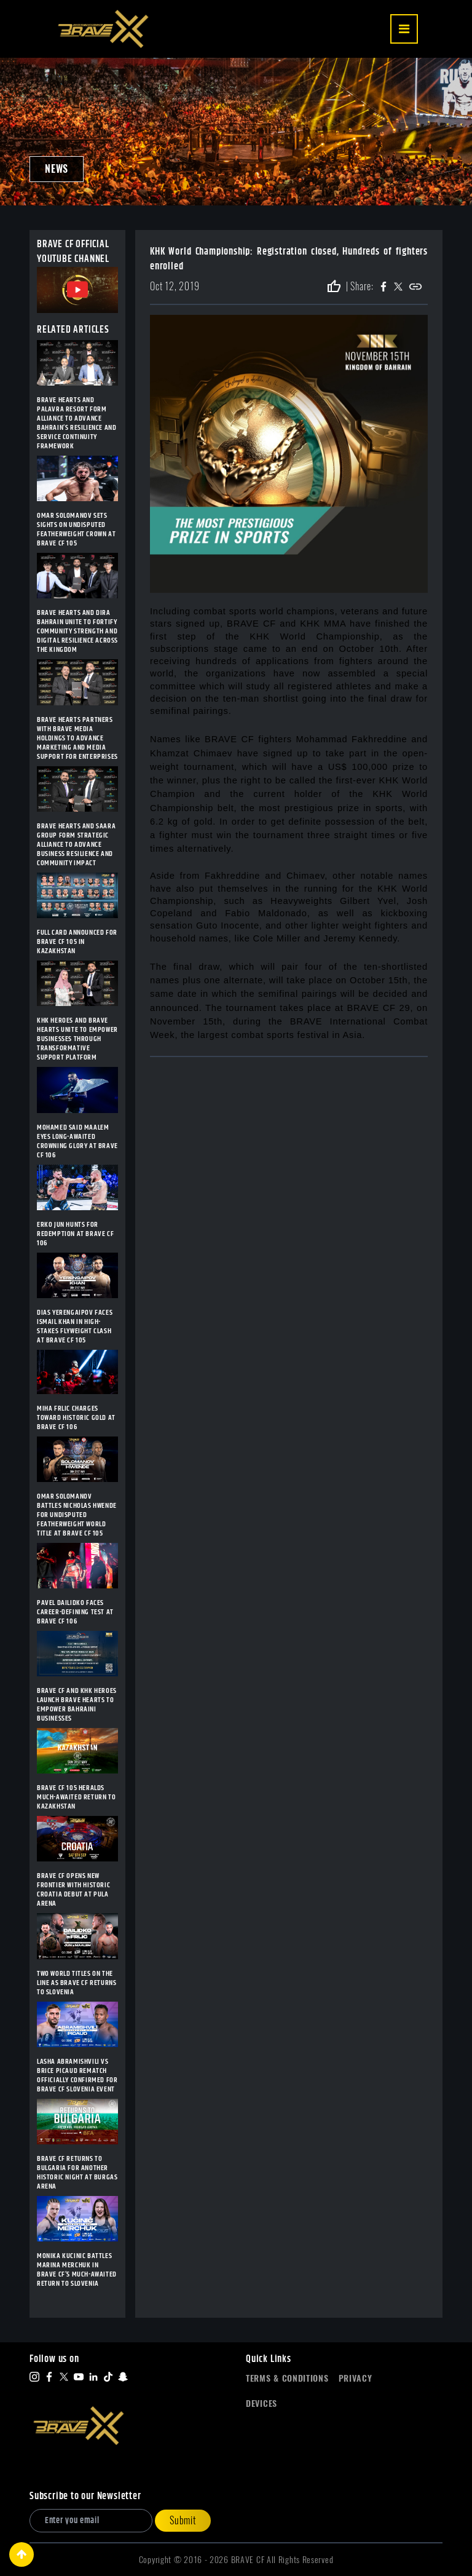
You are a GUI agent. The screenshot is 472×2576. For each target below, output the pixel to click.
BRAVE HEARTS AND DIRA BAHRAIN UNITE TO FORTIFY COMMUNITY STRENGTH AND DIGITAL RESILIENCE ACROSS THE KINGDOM (77, 631)
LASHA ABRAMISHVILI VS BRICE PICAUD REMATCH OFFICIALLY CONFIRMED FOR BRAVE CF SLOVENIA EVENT (77, 2075)
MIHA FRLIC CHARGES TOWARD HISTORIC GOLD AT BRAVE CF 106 (76, 1418)
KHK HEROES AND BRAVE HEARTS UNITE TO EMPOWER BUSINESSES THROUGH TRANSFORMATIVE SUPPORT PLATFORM (77, 1039)
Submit (183, 2520)
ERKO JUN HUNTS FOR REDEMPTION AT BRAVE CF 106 (75, 1234)
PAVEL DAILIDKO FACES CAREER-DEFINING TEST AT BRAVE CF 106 (75, 1612)
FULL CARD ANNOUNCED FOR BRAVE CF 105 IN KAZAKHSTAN (77, 942)
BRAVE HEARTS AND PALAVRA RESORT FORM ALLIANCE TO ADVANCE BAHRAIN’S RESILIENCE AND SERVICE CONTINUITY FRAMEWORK (76, 423)
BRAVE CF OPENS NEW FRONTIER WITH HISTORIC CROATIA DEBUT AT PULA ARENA (73, 1889)
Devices (261, 2403)
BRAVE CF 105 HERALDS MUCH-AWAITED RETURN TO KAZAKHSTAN (76, 1797)
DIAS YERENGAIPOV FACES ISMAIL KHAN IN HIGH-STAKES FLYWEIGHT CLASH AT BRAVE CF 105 (74, 1326)
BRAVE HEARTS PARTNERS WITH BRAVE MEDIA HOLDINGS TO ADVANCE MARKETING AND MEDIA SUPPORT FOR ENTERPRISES (77, 738)
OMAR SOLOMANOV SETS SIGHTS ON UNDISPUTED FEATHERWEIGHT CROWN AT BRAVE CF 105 (76, 529)
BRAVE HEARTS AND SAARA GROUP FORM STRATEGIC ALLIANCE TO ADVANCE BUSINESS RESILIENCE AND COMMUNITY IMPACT (76, 845)
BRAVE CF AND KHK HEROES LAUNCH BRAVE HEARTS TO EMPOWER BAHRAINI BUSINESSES (77, 1704)
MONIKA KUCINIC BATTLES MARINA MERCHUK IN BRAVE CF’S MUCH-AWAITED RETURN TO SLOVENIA (77, 2269)
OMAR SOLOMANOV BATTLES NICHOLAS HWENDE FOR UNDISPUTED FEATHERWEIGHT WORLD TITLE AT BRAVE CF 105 (77, 1515)
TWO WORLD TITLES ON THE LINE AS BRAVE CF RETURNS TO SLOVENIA (76, 1983)
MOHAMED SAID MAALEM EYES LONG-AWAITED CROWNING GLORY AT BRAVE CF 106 (77, 1141)
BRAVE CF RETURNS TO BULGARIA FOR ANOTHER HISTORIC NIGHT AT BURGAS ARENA (77, 2172)
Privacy (355, 2378)
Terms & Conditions (287, 2378)
